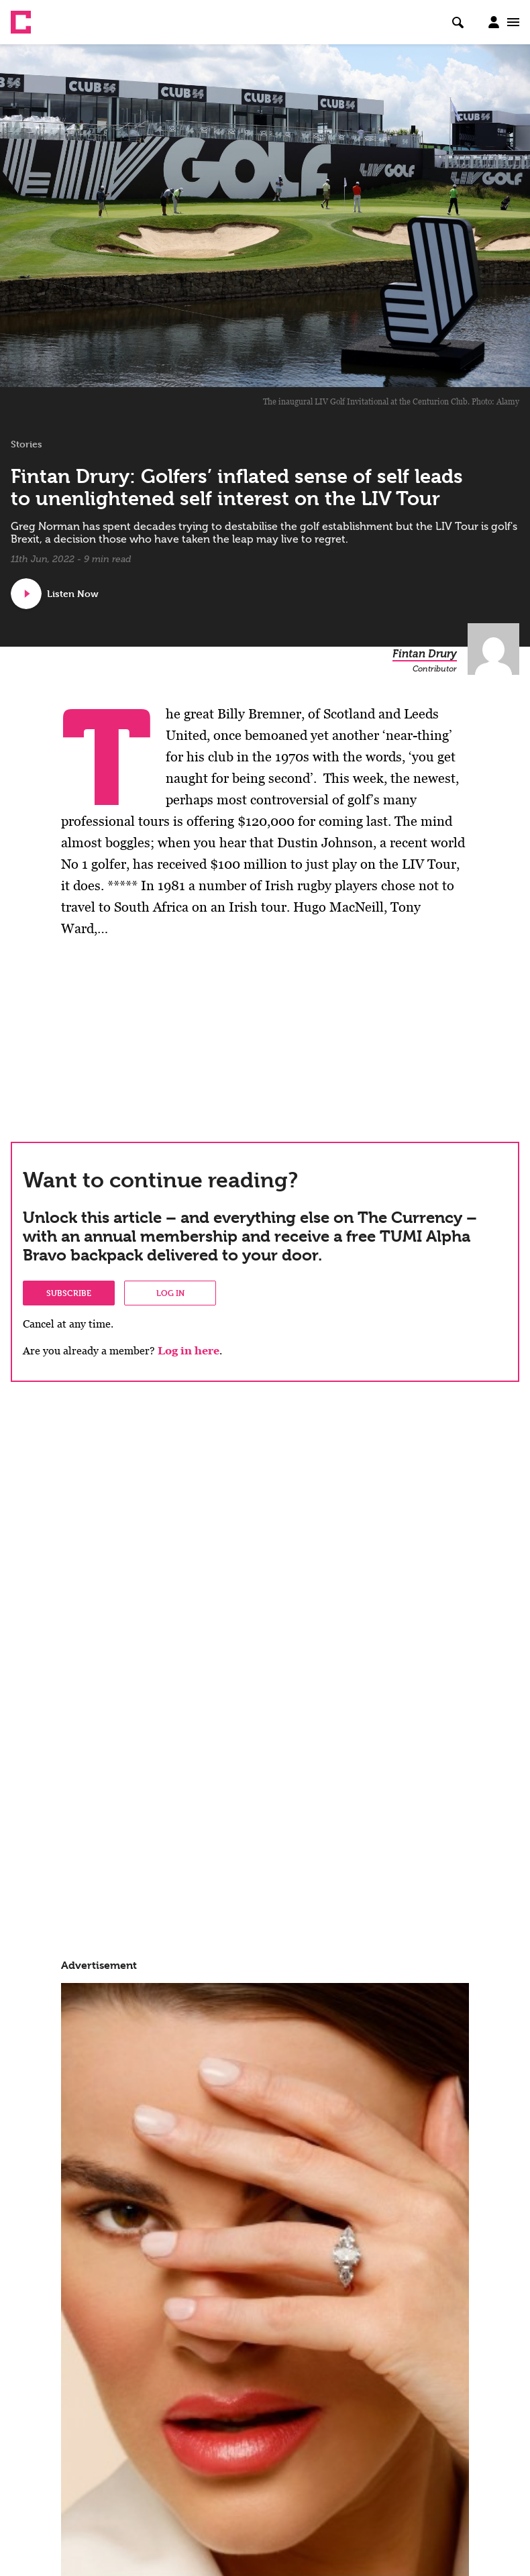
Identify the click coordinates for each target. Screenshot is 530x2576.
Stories (26, 444)
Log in (170, 1292)
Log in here (188, 1350)
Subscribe (68, 1292)
